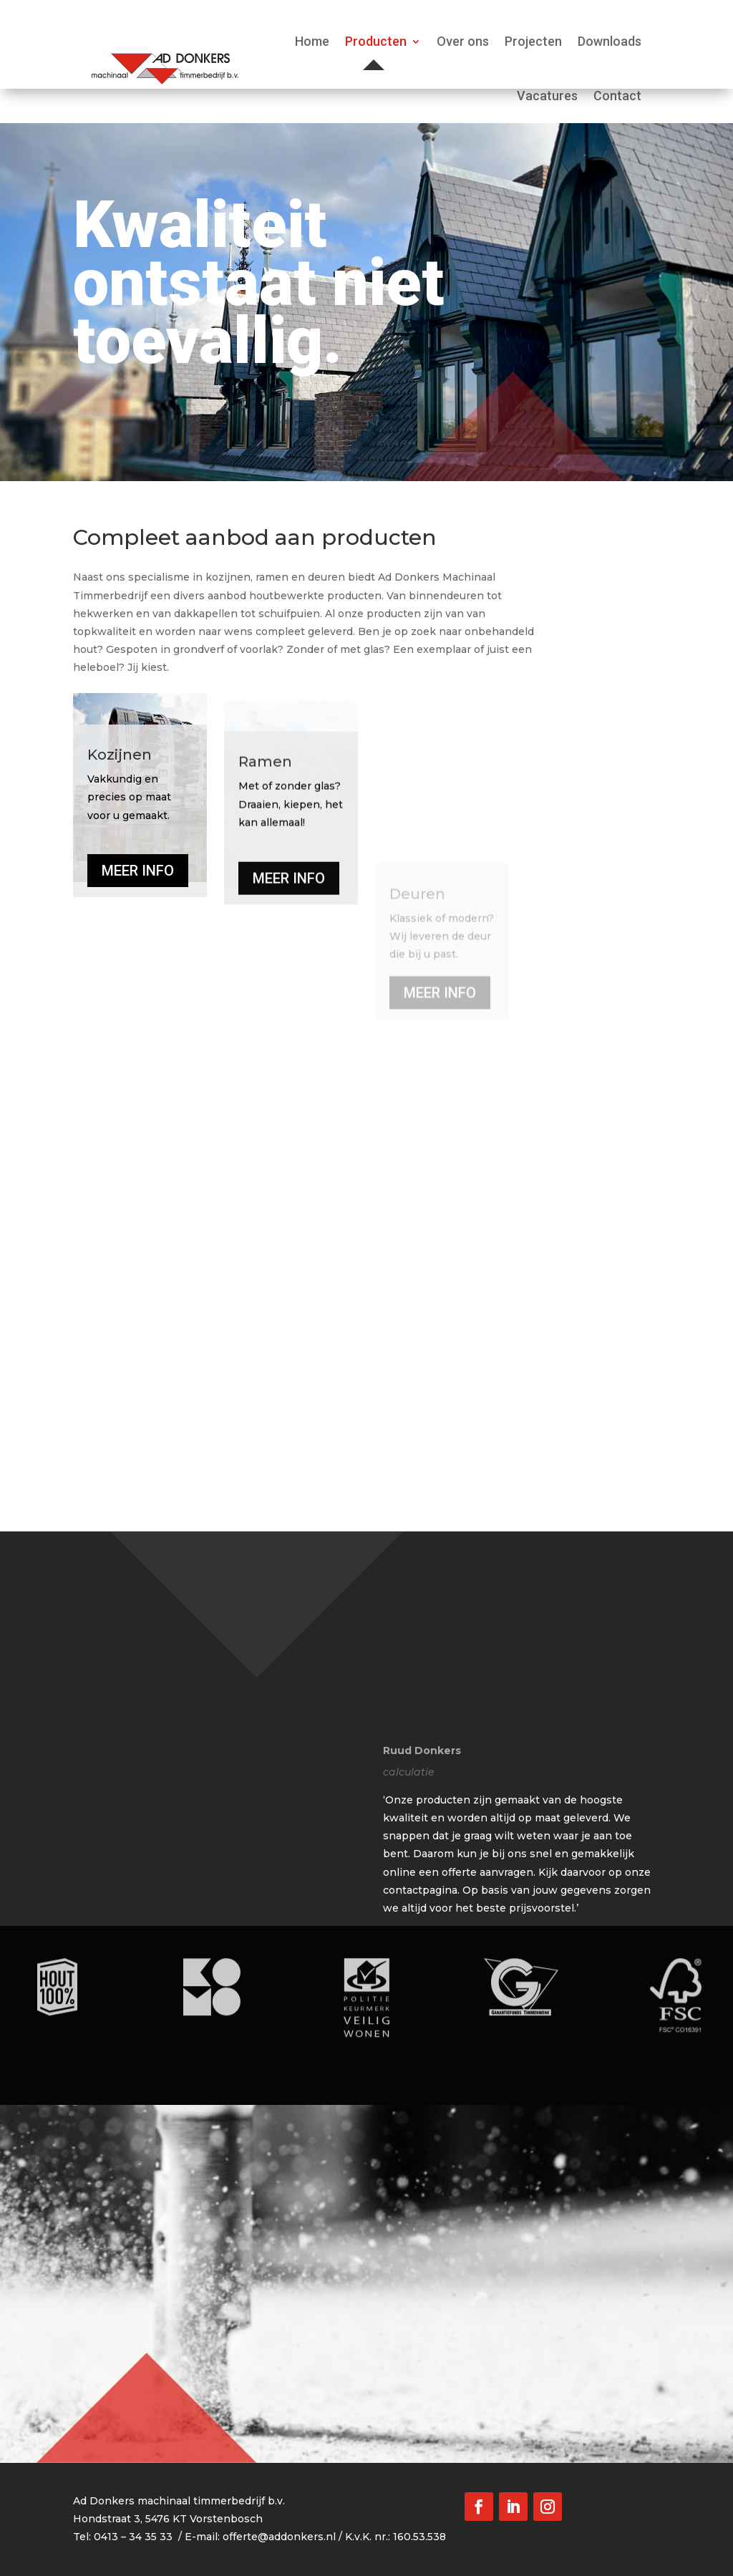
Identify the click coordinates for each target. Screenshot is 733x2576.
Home (312, 41)
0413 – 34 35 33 (133, 2536)
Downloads (609, 41)
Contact (617, 95)
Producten (376, 41)
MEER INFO (138, 978)
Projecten (533, 41)
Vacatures (547, 95)
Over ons (463, 41)
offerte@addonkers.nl (279, 2536)
